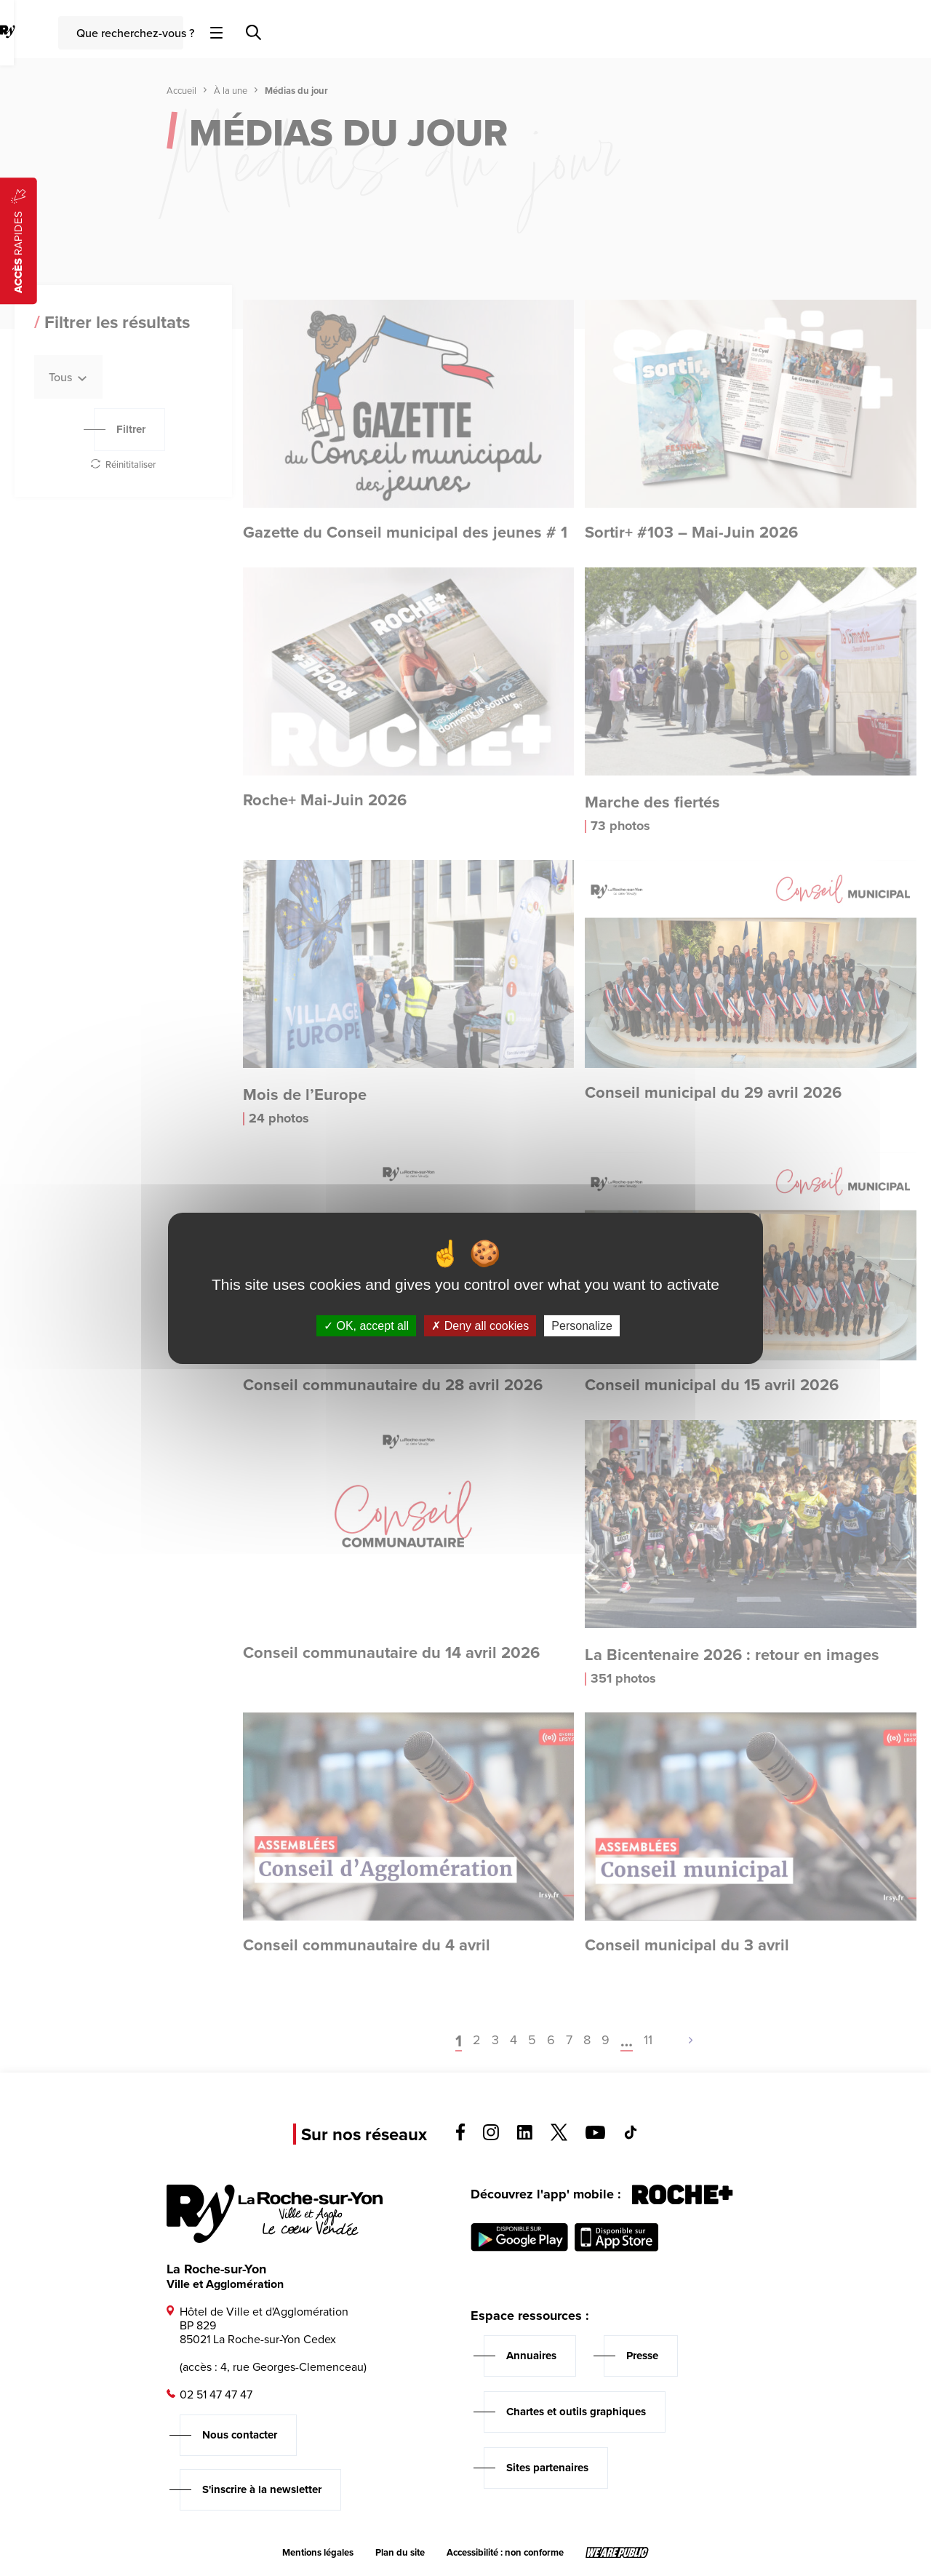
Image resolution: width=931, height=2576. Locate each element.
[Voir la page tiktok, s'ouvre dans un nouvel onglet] (630, 2135)
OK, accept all (366, 1325)
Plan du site (400, 2553)
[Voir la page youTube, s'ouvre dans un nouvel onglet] (595, 2134)
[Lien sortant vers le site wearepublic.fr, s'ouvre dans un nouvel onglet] (617, 2553)
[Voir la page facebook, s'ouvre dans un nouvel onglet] (460, 2137)
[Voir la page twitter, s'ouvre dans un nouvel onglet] (559, 2137)
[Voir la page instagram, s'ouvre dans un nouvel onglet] (491, 2136)
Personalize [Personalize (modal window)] (581, 1325)
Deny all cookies (480, 1325)
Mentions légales (317, 2553)
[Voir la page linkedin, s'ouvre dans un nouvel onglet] (524, 2135)
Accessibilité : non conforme (505, 2553)
